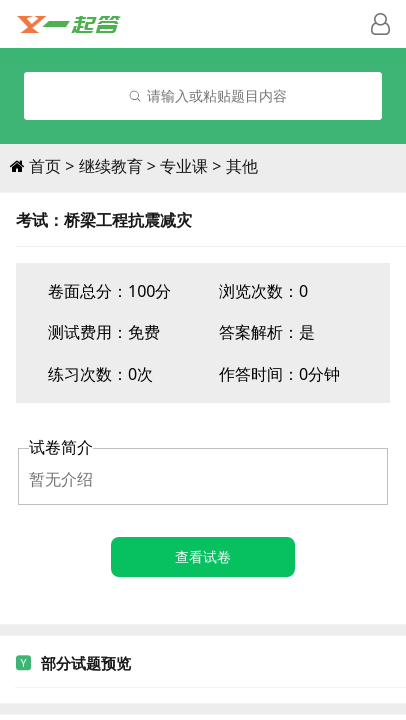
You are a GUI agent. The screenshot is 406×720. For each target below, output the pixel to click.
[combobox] (203, 96)
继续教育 (111, 166)
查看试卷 (203, 556)
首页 (45, 166)
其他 (242, 166)
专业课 (184, 166)
